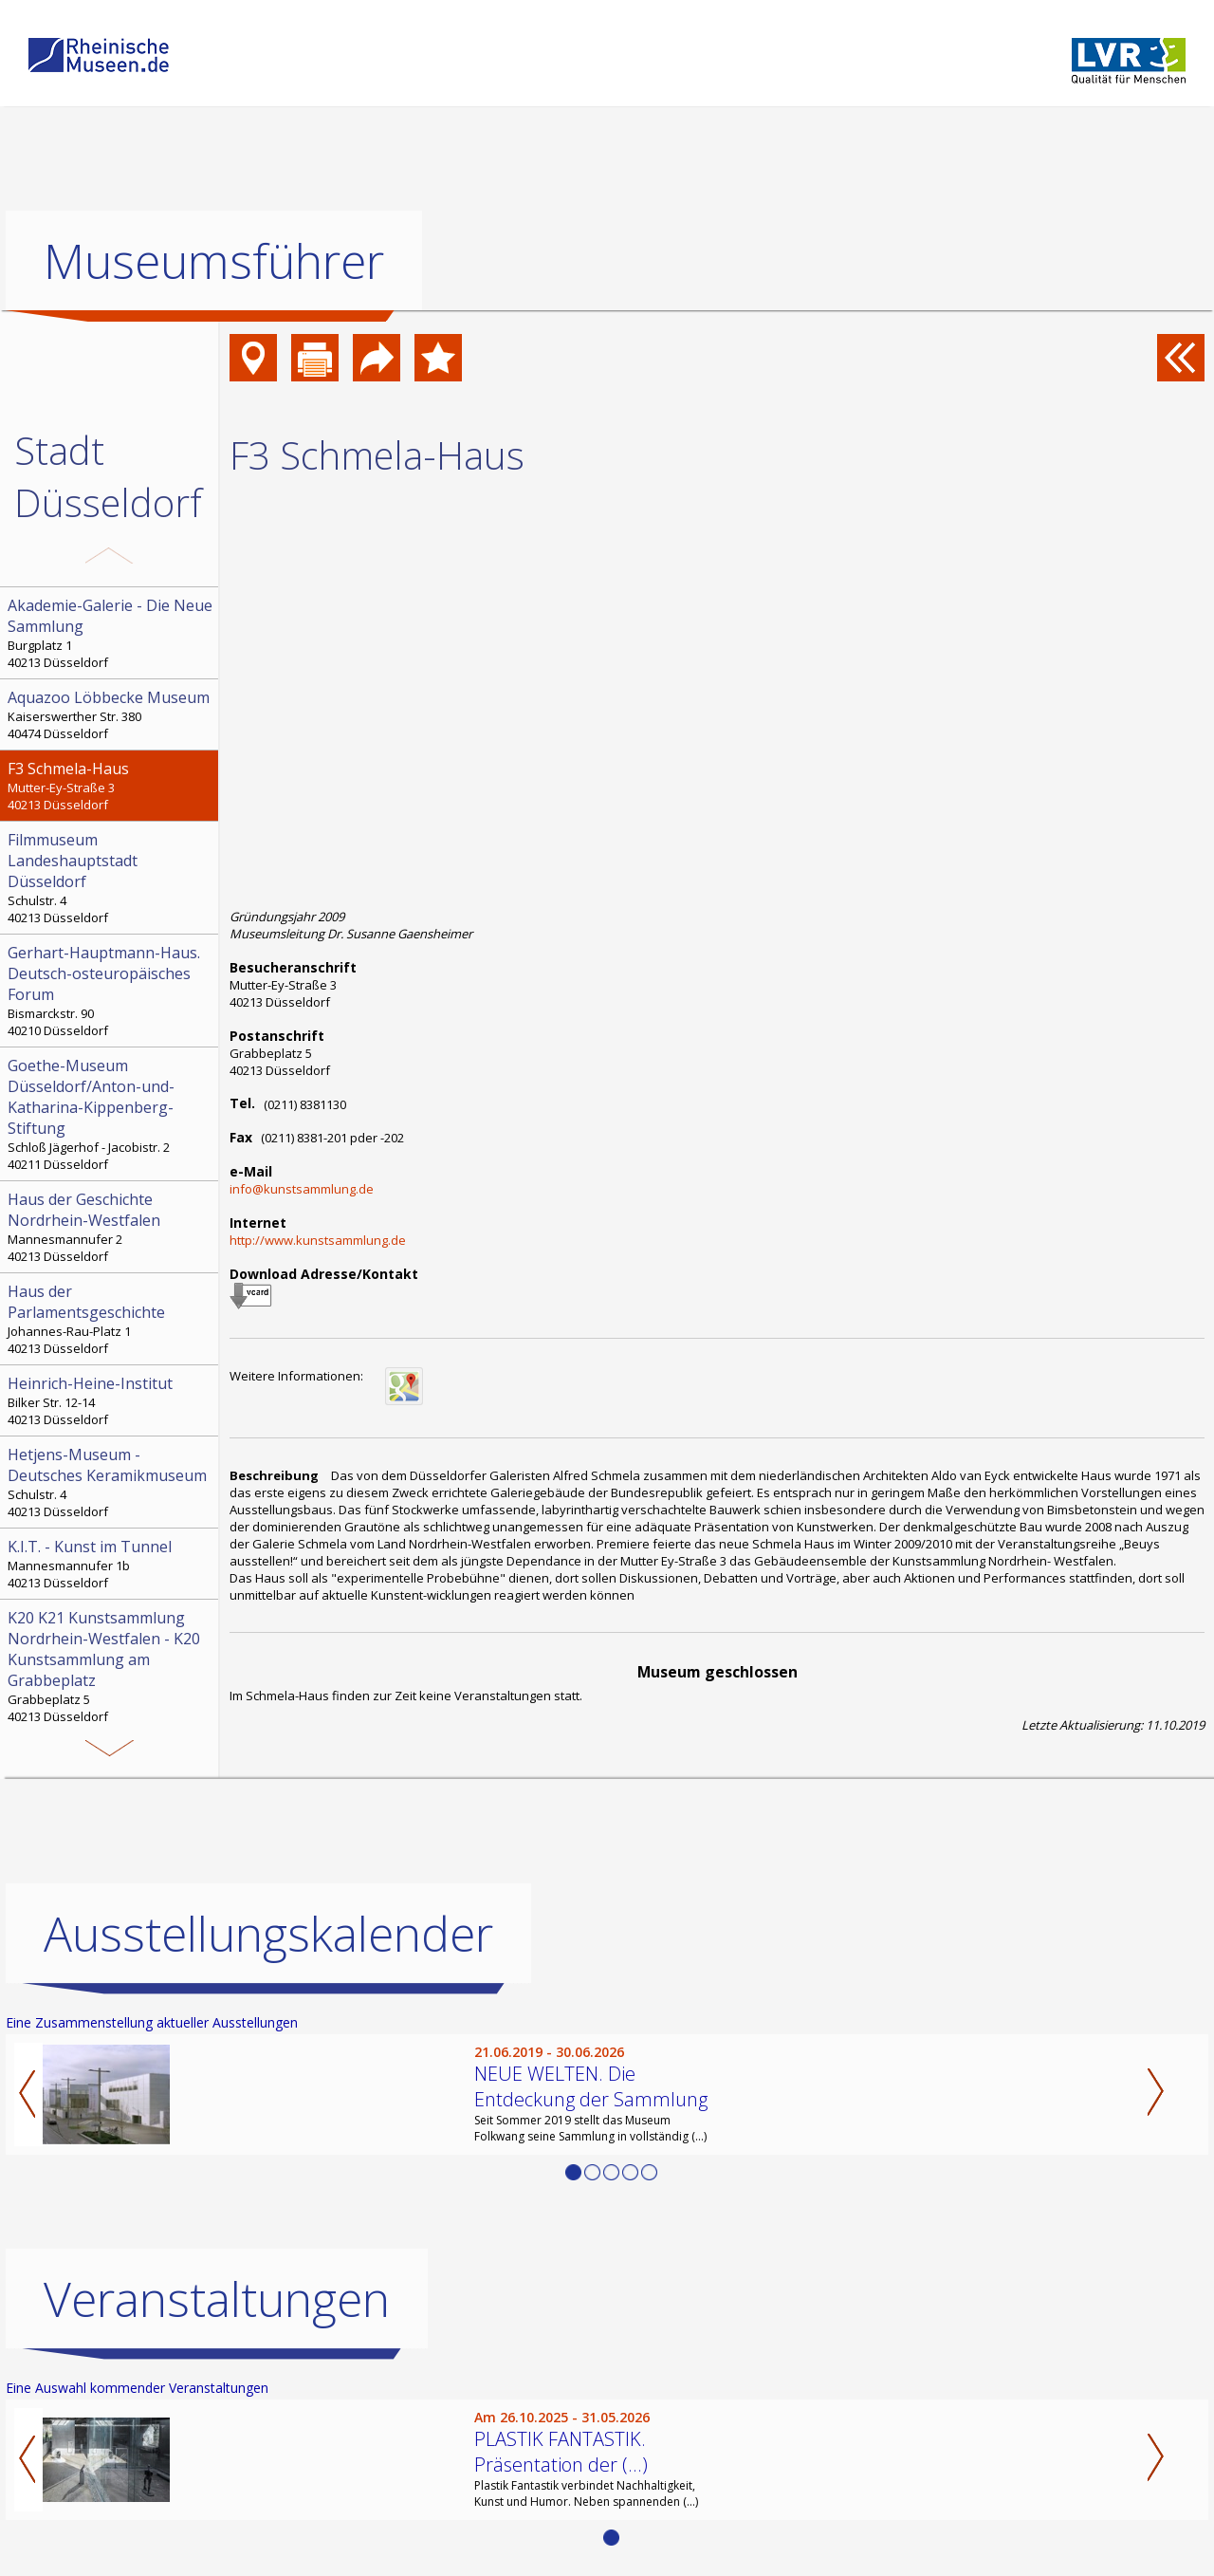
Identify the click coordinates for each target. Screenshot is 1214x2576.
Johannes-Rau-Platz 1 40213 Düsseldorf (111, 1319)
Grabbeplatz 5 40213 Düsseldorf (111, 1666)
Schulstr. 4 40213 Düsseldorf (111, 877)
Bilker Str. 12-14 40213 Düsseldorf (111, 1400)
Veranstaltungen (217, 2299)
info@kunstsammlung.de (302, 1188)
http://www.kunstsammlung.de (318, 1240)
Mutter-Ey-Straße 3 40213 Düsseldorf (111, 785)
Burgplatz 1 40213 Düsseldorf (111, 633)
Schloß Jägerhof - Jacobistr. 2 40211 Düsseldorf (111, 1114)
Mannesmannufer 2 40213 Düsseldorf (111, 1227)
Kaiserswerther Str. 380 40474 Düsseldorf (111, 714)
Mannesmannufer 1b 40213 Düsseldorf (111, 1563)
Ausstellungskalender (268, 1933)
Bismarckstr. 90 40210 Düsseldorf (111, 990)
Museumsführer (214, 261)
